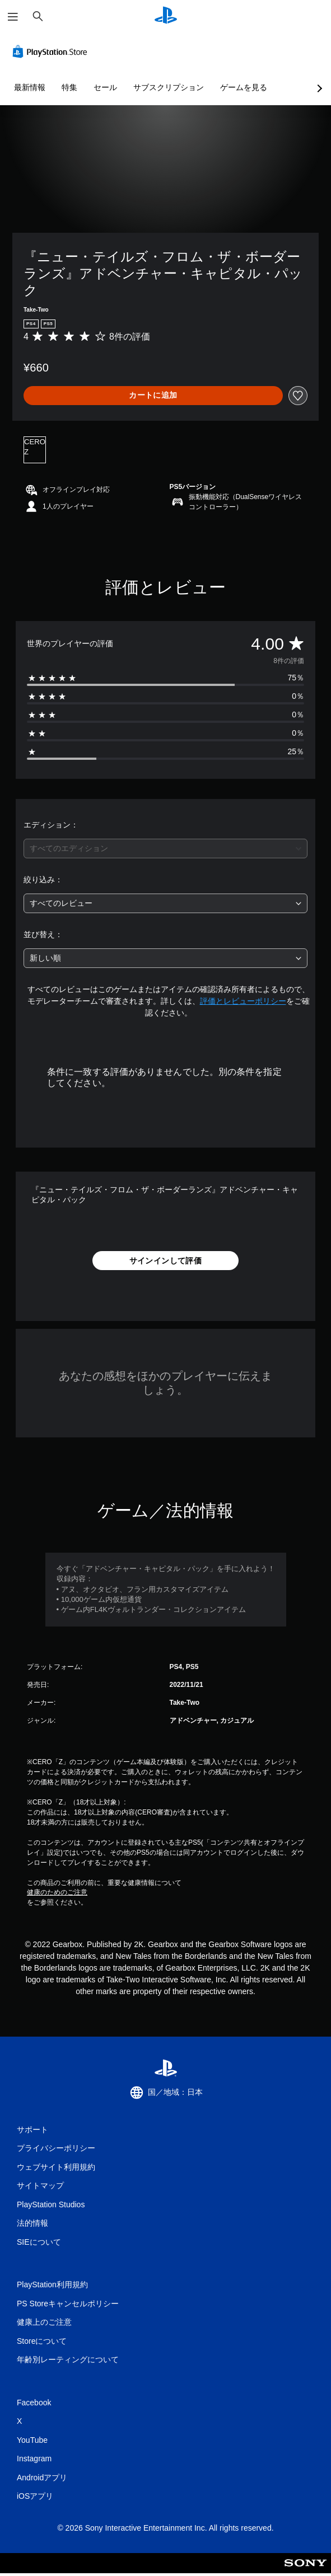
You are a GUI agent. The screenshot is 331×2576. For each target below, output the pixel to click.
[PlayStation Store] (52, 51)
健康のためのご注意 (57, 1892)
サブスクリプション (168, 87)
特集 (69, 87)
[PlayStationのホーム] (166, 16)
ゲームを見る (243, 87)
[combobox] (165, 848)
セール (105, 87)
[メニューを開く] (13, 17)
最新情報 (29, 87)
